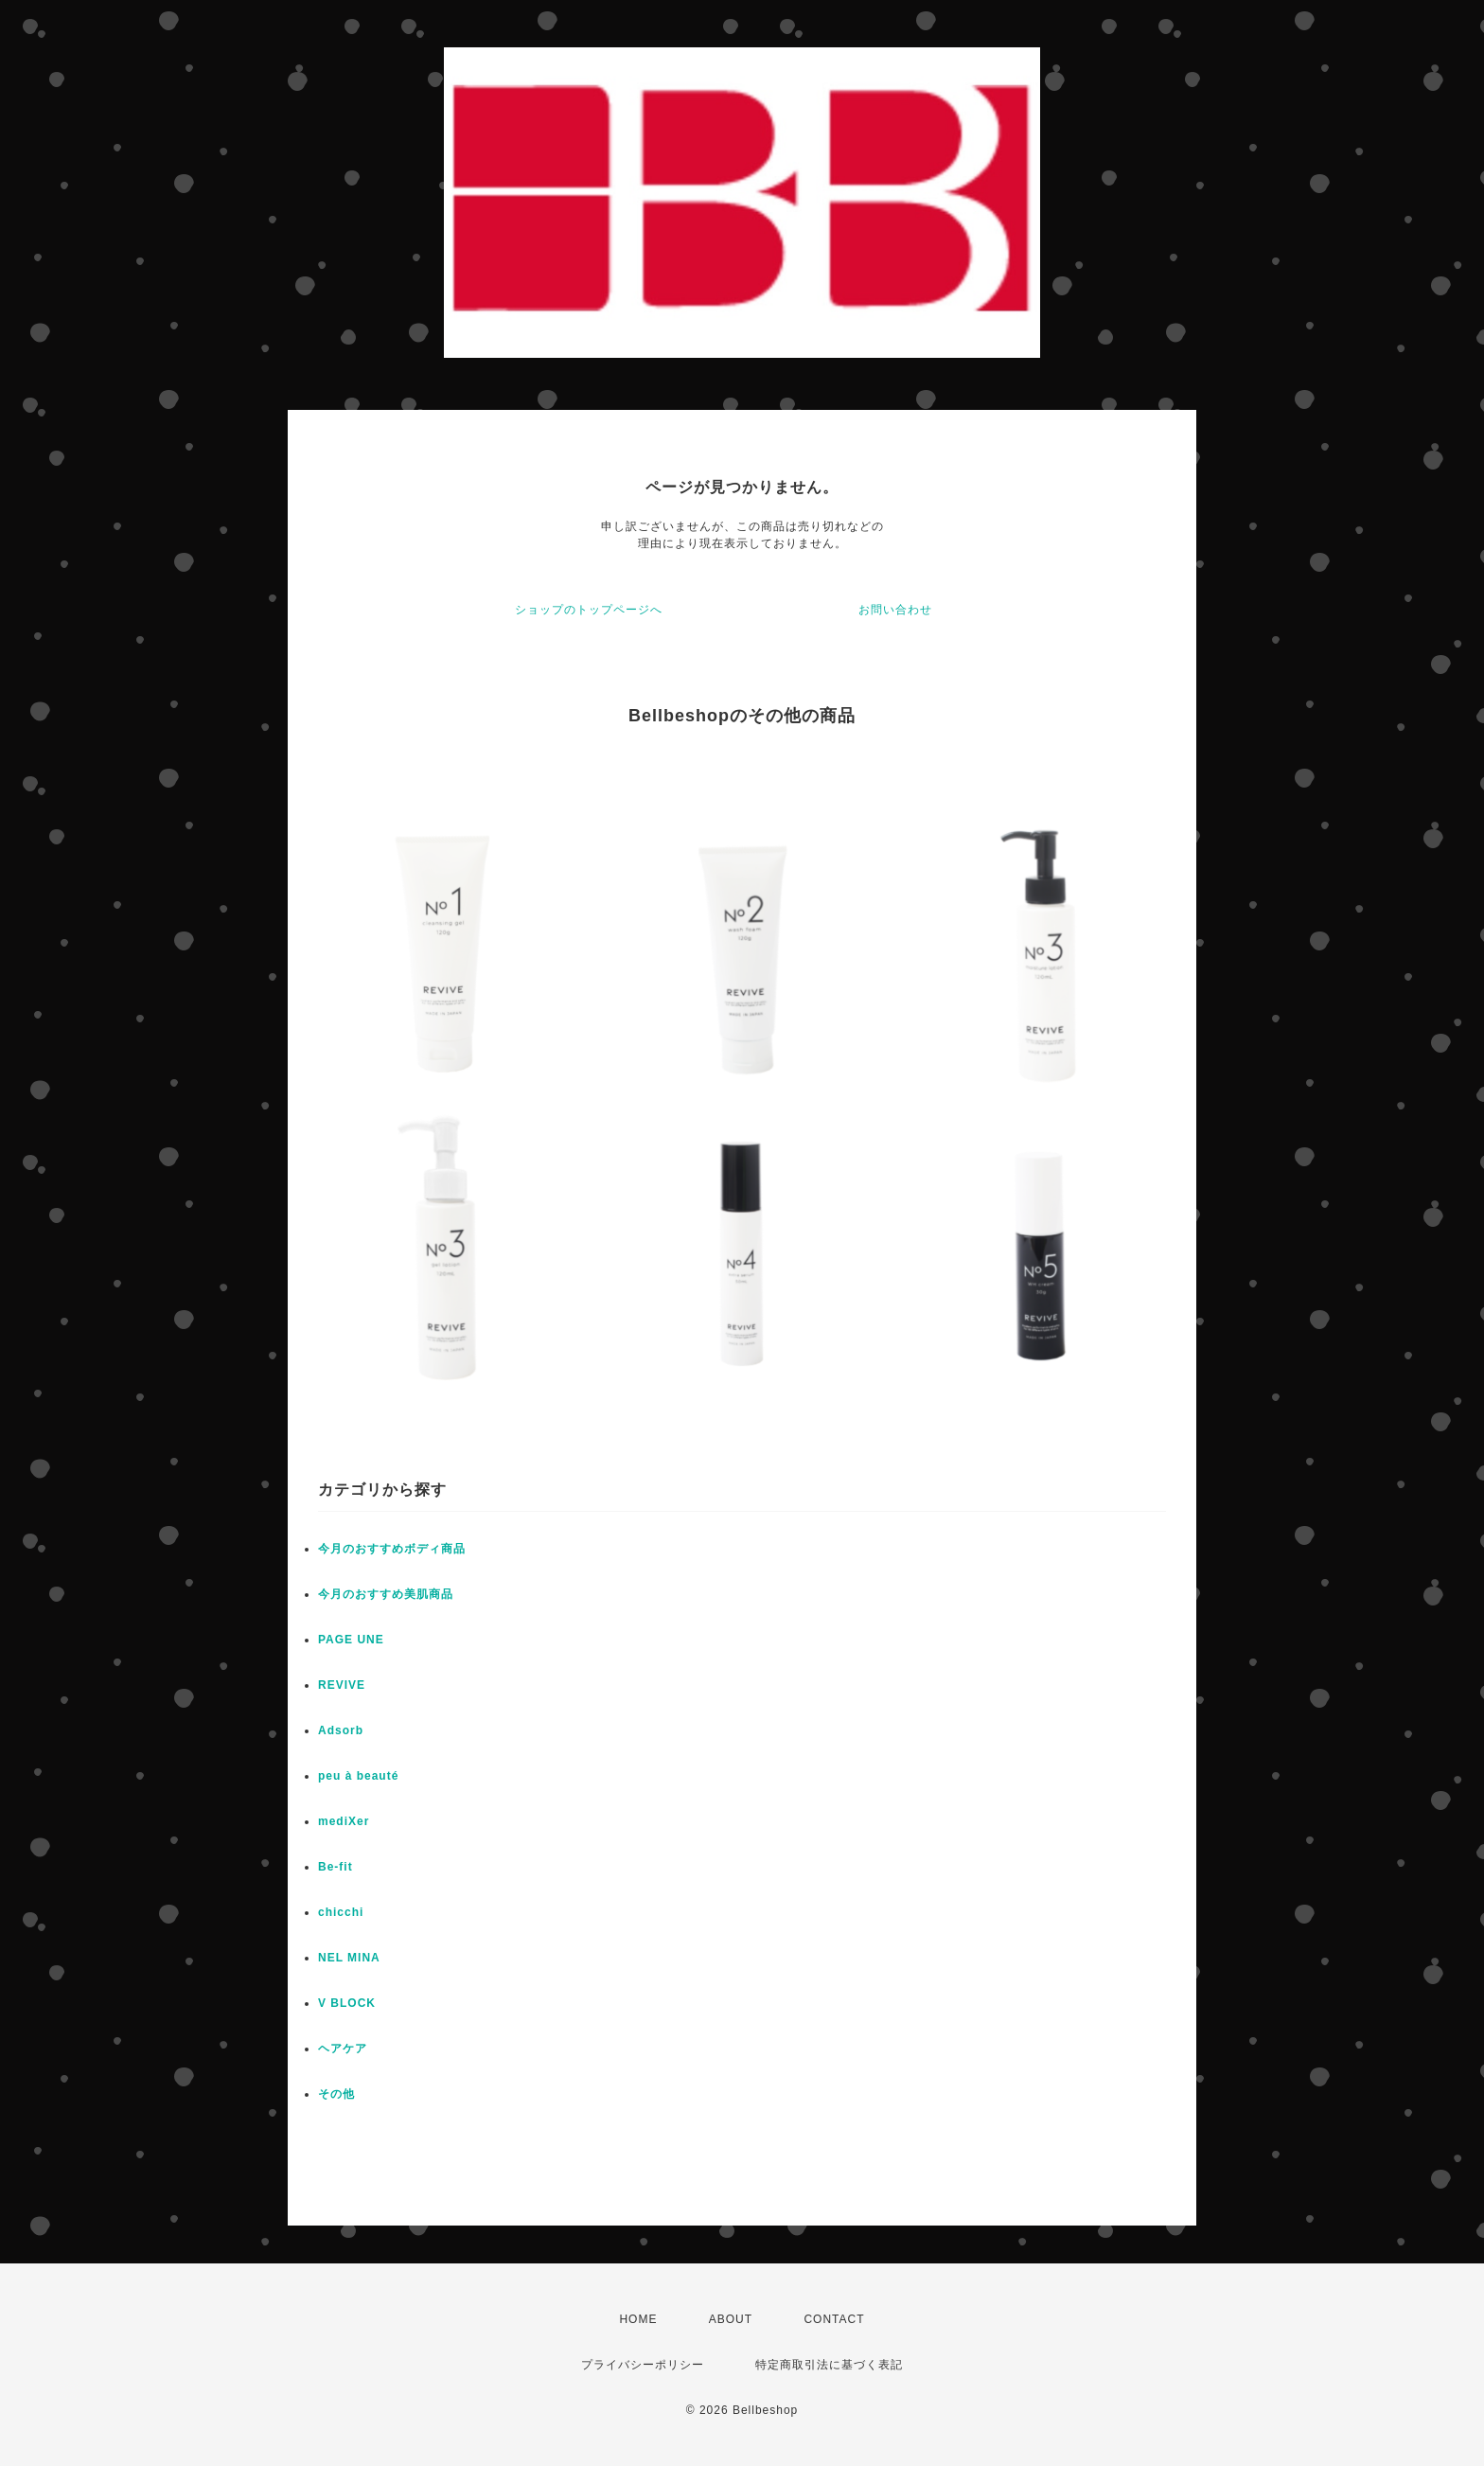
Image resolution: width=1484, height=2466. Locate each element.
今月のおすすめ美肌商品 (385, 1594)
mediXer (343, 1821)
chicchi (340, 1912)
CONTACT (834, 2319)
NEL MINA (349, 1957)
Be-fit (335, 1866)
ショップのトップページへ (588, 609)
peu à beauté (358, 1776)
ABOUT (730, 2319)
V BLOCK (347, 2003)
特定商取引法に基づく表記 (829, 2364)
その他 (336, 2094)
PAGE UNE (351, 1639)
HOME (638, 2319)
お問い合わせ (895, 609)
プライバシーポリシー (642, 2364)
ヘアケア (342, 2048)
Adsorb (340, 1730)
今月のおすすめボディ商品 (392, 1548)
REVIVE (341, 1685)
